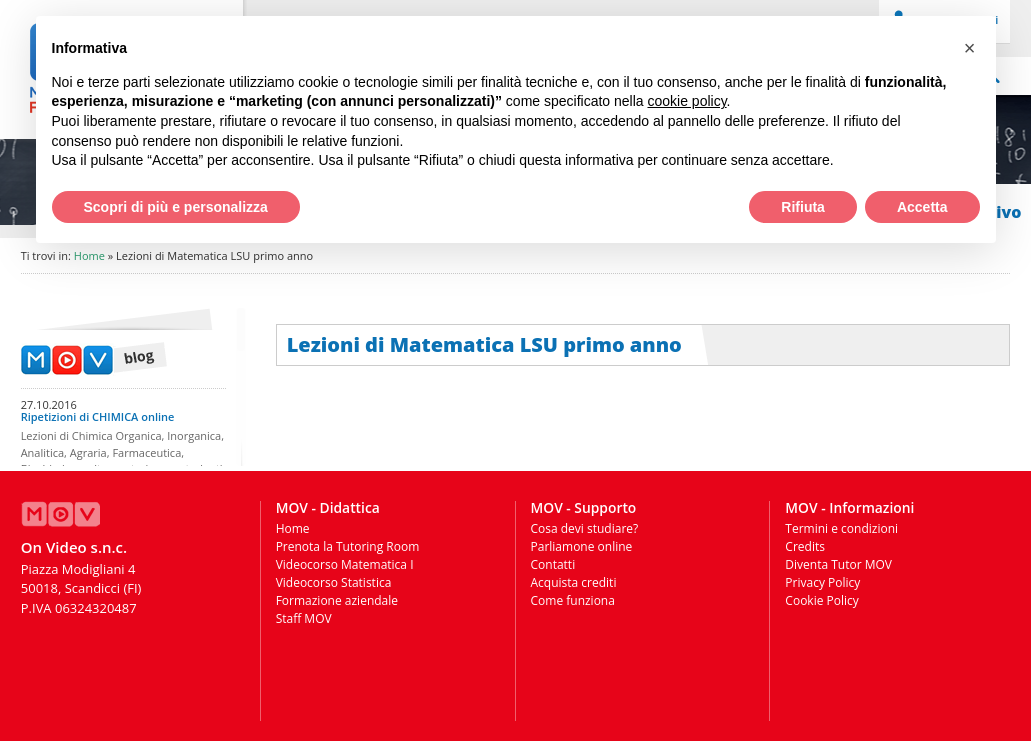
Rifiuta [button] (803, 207)
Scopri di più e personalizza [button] (176, 207)
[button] (970, 48)
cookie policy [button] (686, 101)
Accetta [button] (922, 207)
